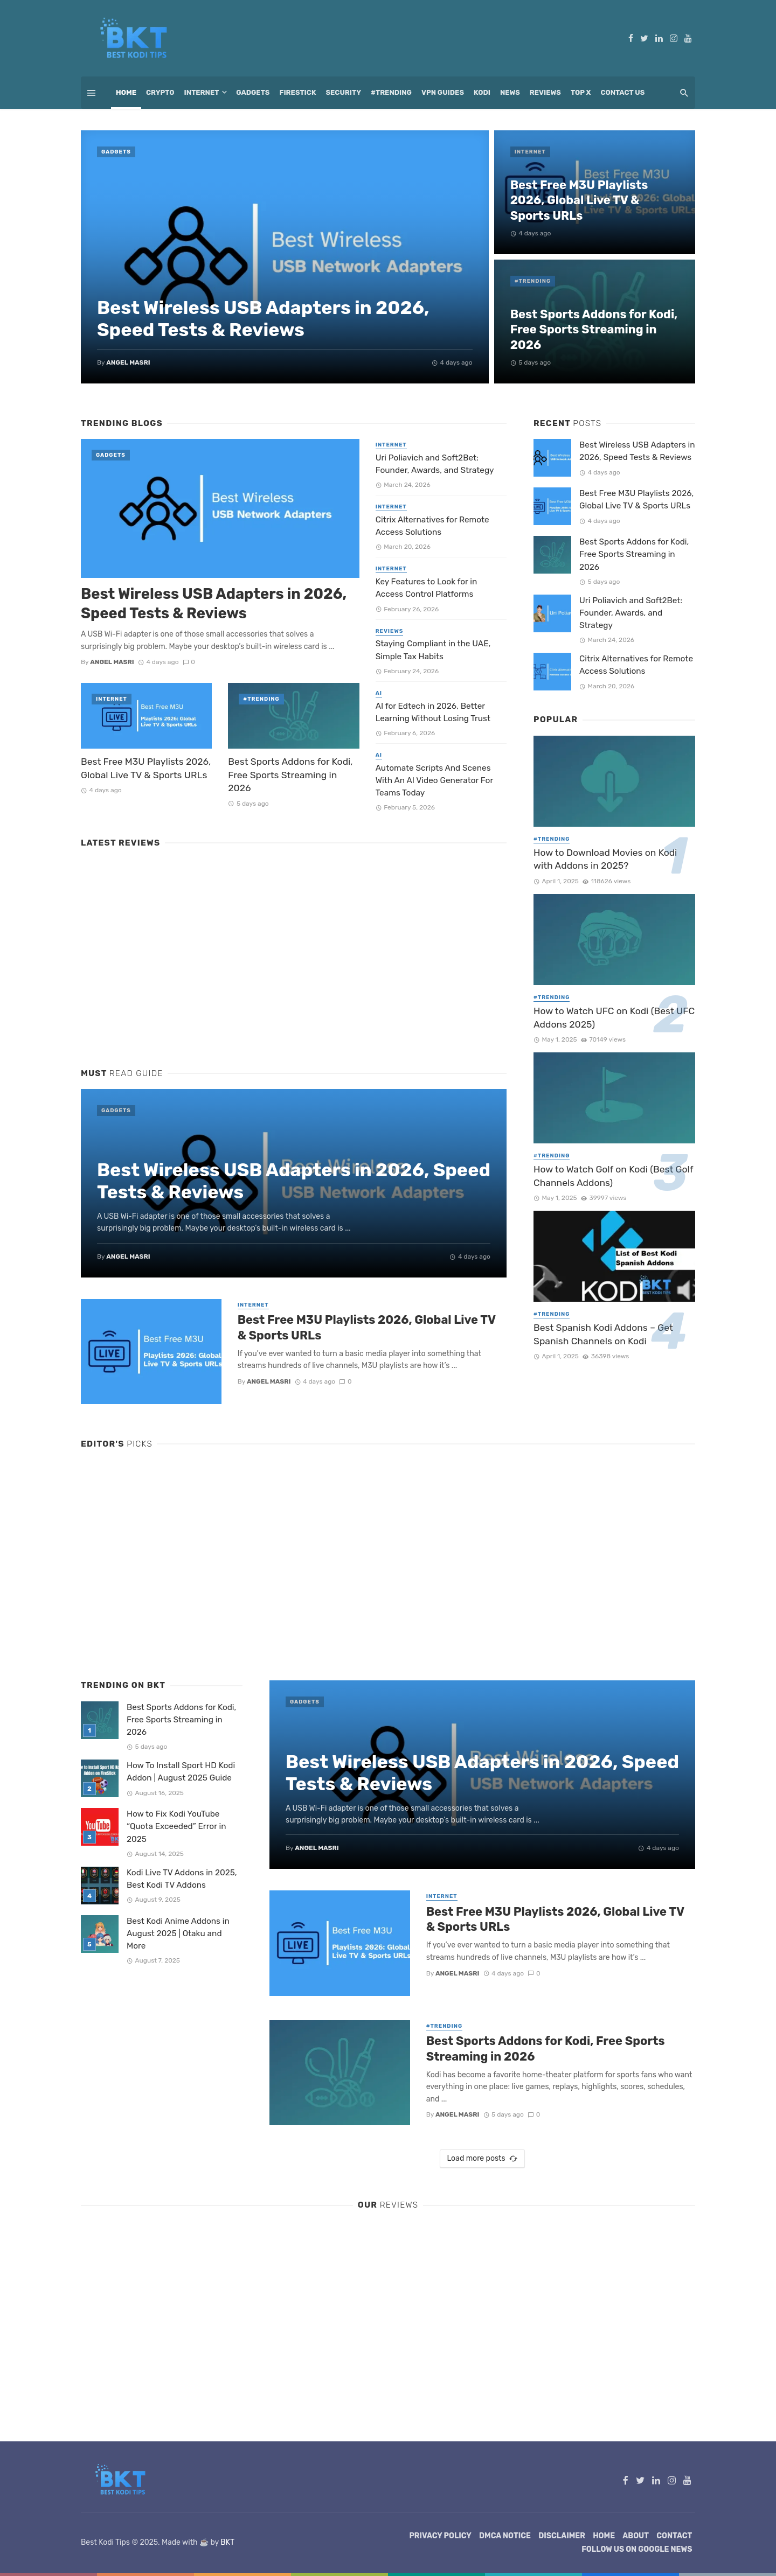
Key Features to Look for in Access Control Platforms (426, 588)
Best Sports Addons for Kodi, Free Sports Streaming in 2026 (594, 330)
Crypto (160, 92)
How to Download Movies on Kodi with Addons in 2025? (605, 859)
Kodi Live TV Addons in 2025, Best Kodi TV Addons (182, 1879)
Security (344, 92)
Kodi (482, 92)
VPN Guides (442, 92)
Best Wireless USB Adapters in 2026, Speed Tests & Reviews (263, 319)
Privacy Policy (440, 2535)
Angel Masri (128, 362)
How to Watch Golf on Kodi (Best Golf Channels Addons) (613, 1176)
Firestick (297, 92)
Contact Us (622, 92)
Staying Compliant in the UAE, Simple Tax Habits (433, 650)
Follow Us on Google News (636, 2549)
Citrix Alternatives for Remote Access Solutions (432, 526)
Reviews (545, 92)
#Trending (391, 92)
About (635, 2535)
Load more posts (482, 2158)
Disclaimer (561, 2535)
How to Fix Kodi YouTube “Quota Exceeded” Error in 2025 (176, 1826)
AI (379, 693)
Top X (581, 92)
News (510, 92)
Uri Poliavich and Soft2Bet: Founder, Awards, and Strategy (435, 464)
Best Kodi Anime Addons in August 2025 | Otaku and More (178, 1933)
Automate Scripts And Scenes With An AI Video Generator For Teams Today (434, 780)
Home (126, 92)
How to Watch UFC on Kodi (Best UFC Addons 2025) (614, 1018)
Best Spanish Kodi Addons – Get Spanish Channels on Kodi (603, 1334)
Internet (201, 92)
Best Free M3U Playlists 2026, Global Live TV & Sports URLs (579, 200)
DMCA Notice (505, 2535)
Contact (674, 2535)
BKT (227, 2542)
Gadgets (252, 92)
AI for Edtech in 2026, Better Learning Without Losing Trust (433, 712)
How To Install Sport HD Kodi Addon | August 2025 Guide (181, 1772)
